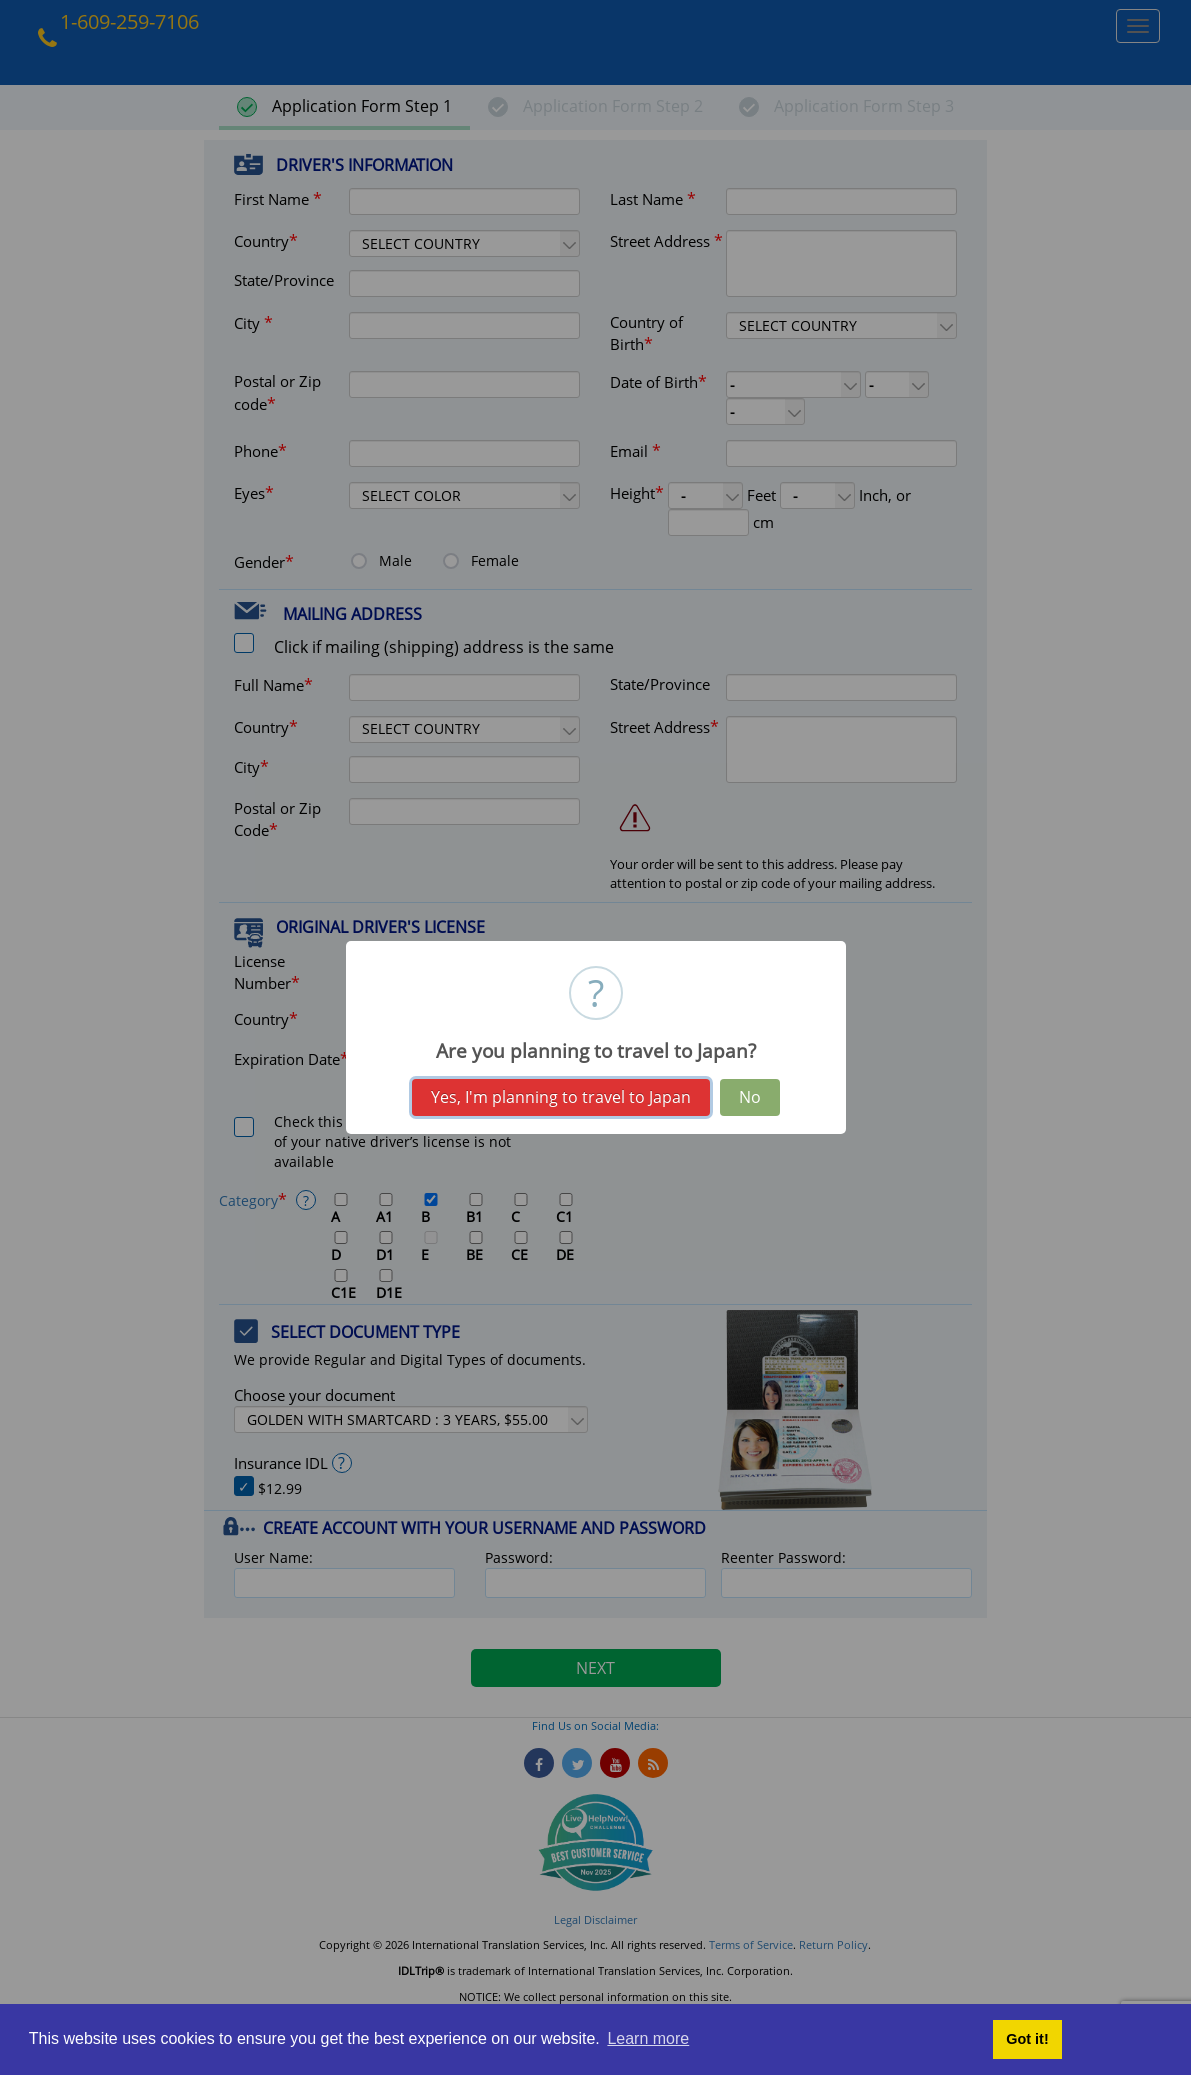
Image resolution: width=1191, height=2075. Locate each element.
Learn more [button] (648, 2038)
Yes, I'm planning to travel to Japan (561, 1097)
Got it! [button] (1027, 2039)
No (750, 1097)
